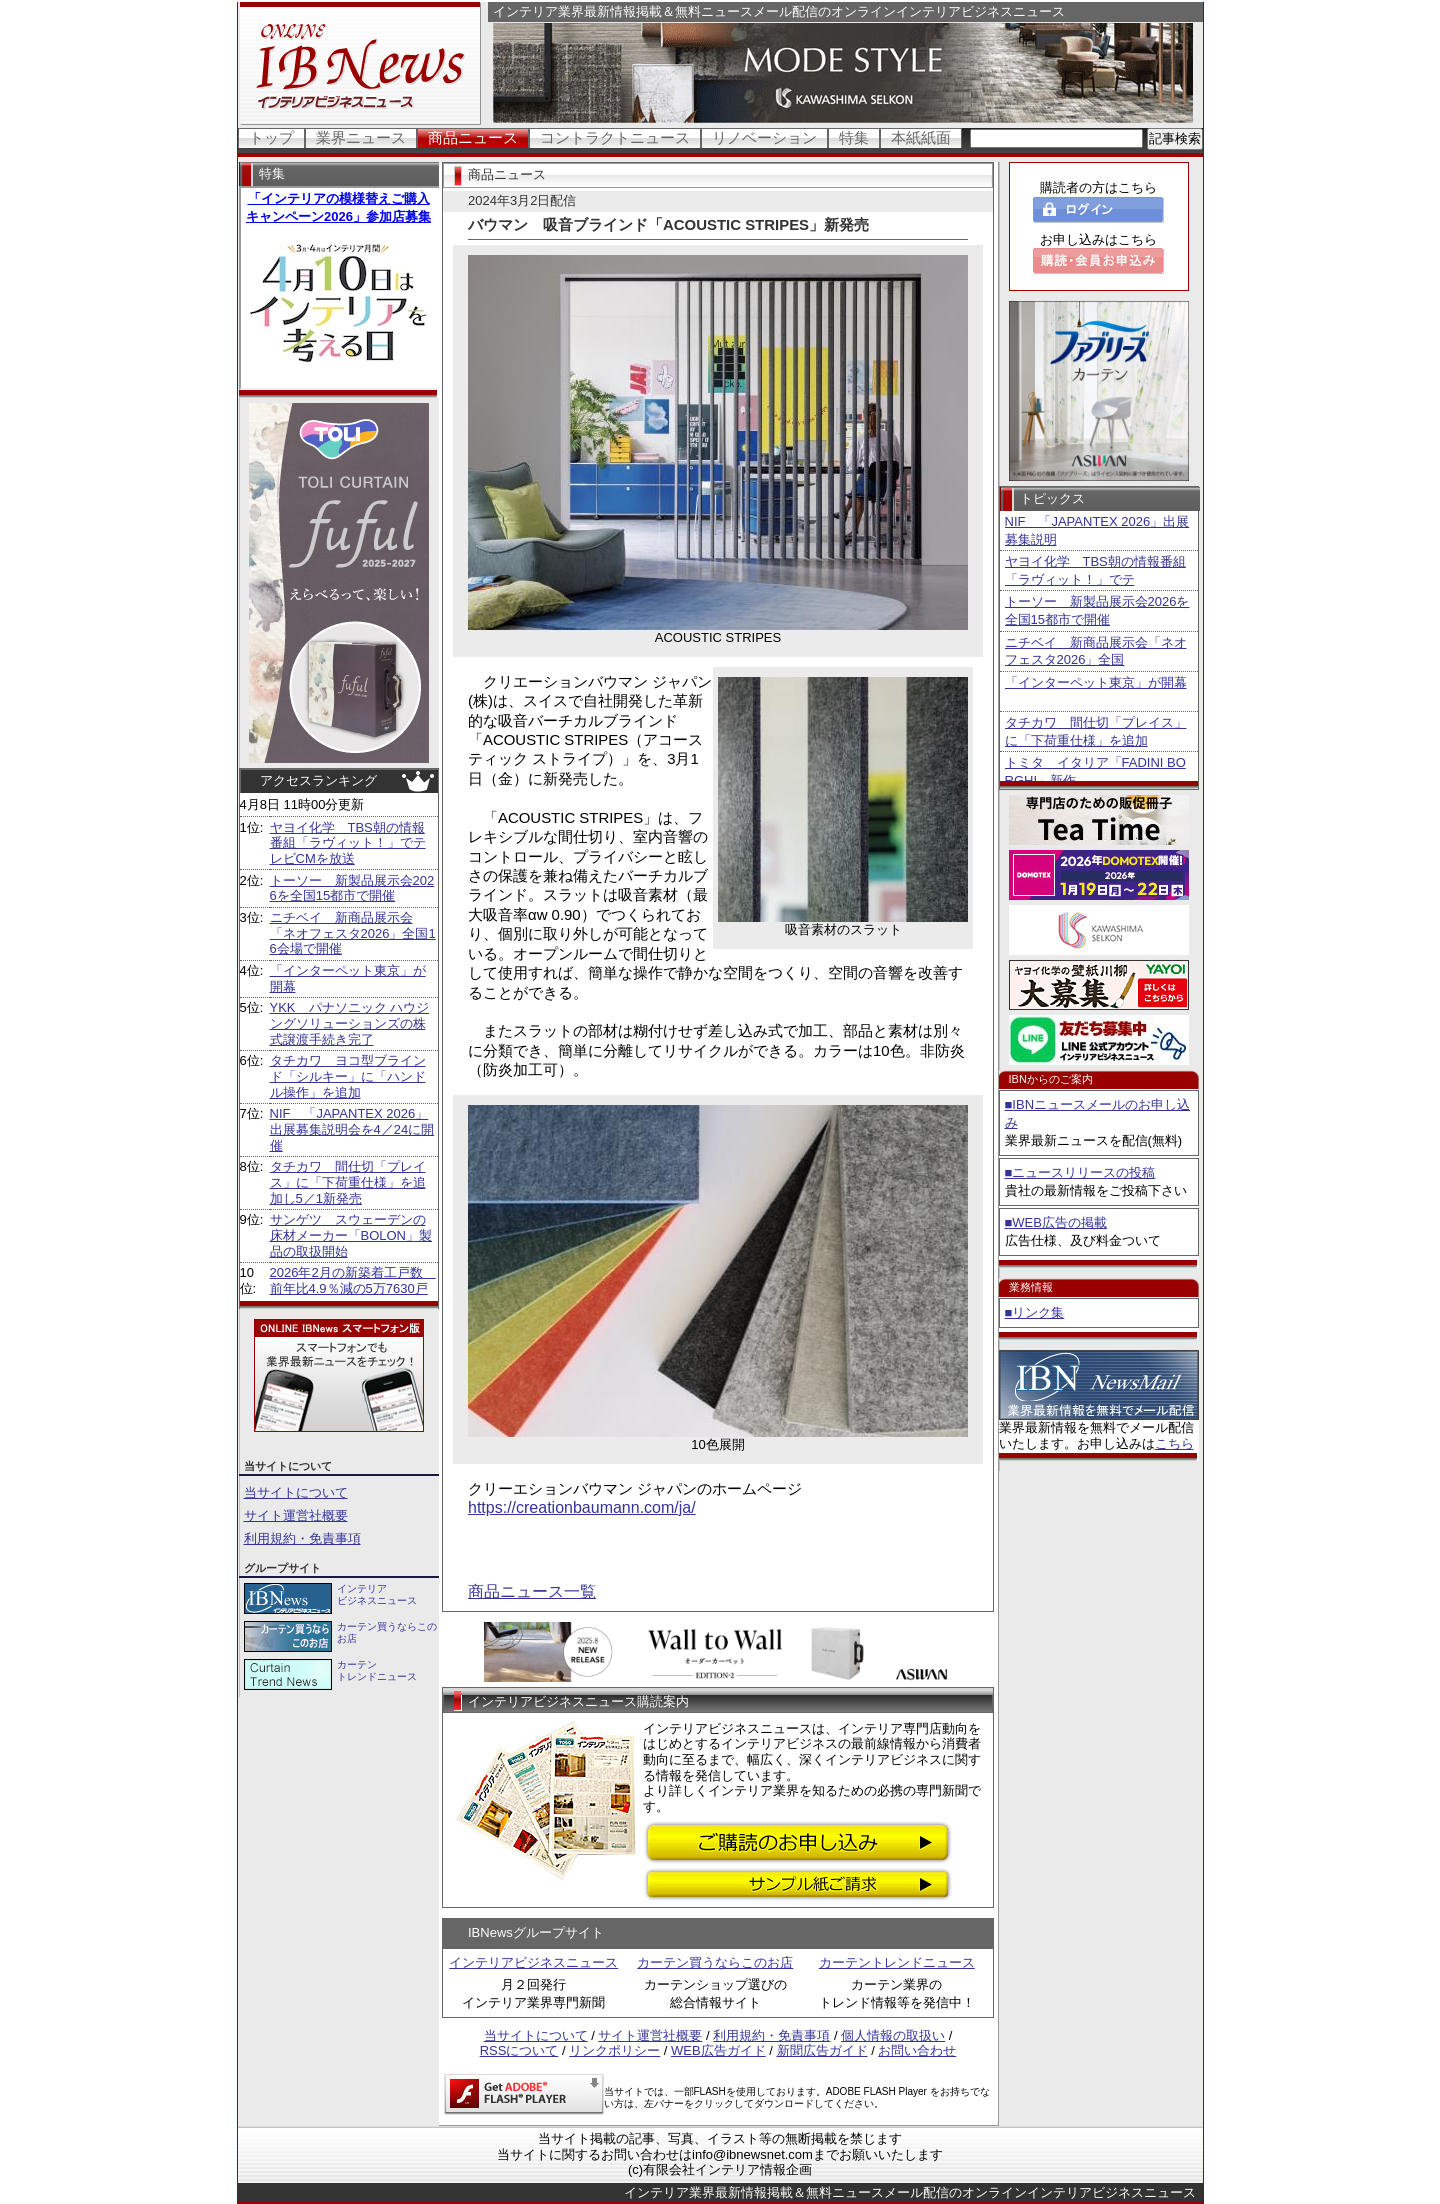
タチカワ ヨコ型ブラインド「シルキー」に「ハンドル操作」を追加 (348, 1076)
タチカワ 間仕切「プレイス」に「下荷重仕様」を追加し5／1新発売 (348, 1182)
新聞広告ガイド (822, 2050)
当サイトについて (296, 1492)
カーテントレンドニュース (897, 1962)
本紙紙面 (921, 137)
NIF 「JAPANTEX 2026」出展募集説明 (1097, 530)
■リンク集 (1035, 1312)
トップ (271, 137)
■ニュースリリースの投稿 (1080, 1172)
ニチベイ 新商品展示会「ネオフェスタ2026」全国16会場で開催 (353, 933)
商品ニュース (473, 137)
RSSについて (519, 2050)
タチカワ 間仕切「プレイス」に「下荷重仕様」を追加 (1096, 731)
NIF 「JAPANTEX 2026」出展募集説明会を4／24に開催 (352, 1129)
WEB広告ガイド (718, 2050)
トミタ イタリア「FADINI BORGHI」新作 (1095, 771)
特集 (854, 137)
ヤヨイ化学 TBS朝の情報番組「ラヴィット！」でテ (1095, 570)
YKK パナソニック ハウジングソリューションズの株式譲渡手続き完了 (350, 1023)
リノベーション (764, 137)
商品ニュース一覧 (532, 1591)
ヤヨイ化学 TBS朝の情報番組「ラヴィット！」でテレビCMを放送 (348, 843)
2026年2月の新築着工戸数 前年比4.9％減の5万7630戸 (353, 1280)
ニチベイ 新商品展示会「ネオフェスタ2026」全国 (1096, 651)
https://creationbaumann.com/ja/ (582, 1507)
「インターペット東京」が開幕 (1096, 682)
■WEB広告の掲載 (1056, 1222)
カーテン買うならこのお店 (715, 1962)
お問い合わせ (917, 2050)
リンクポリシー (614, 2050)
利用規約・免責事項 (302, 1538)
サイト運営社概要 (296, 1515)
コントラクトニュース (615, 137)
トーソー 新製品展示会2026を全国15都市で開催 (352, 888)
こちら (1174, 1443)
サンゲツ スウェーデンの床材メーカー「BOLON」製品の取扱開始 (351, 1235)
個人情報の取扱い (893, 2035)
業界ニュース (361, 137)
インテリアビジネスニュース (533, 1962)
